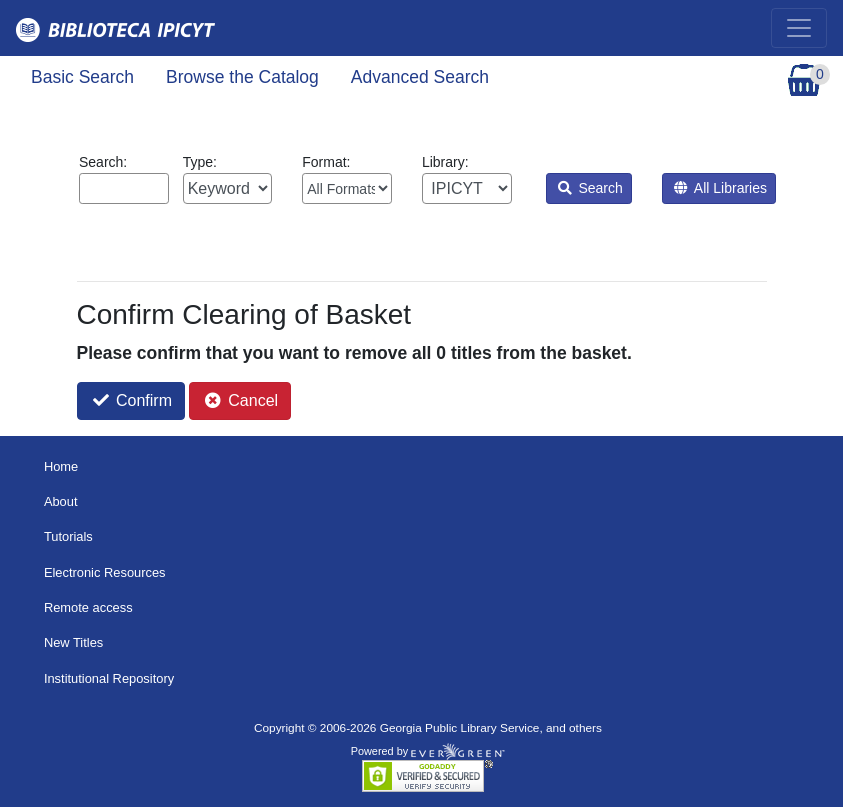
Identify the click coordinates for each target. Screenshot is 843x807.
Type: (228, 179)
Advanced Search (420, 77)
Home (61, 466)
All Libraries (720, 188)
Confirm (132, 400)
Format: (347, 179)
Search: (124, 179)
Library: (467, 179)
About (61, 501)
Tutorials (68, 536)
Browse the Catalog (242, 77)
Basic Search (82, 77)
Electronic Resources (105, 572)
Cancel (241, 400)
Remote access (88, 607)
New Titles (73, 642)
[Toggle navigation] (799, 28)
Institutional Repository (109, 678)
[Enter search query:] (124, 188)
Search (590, 188)
